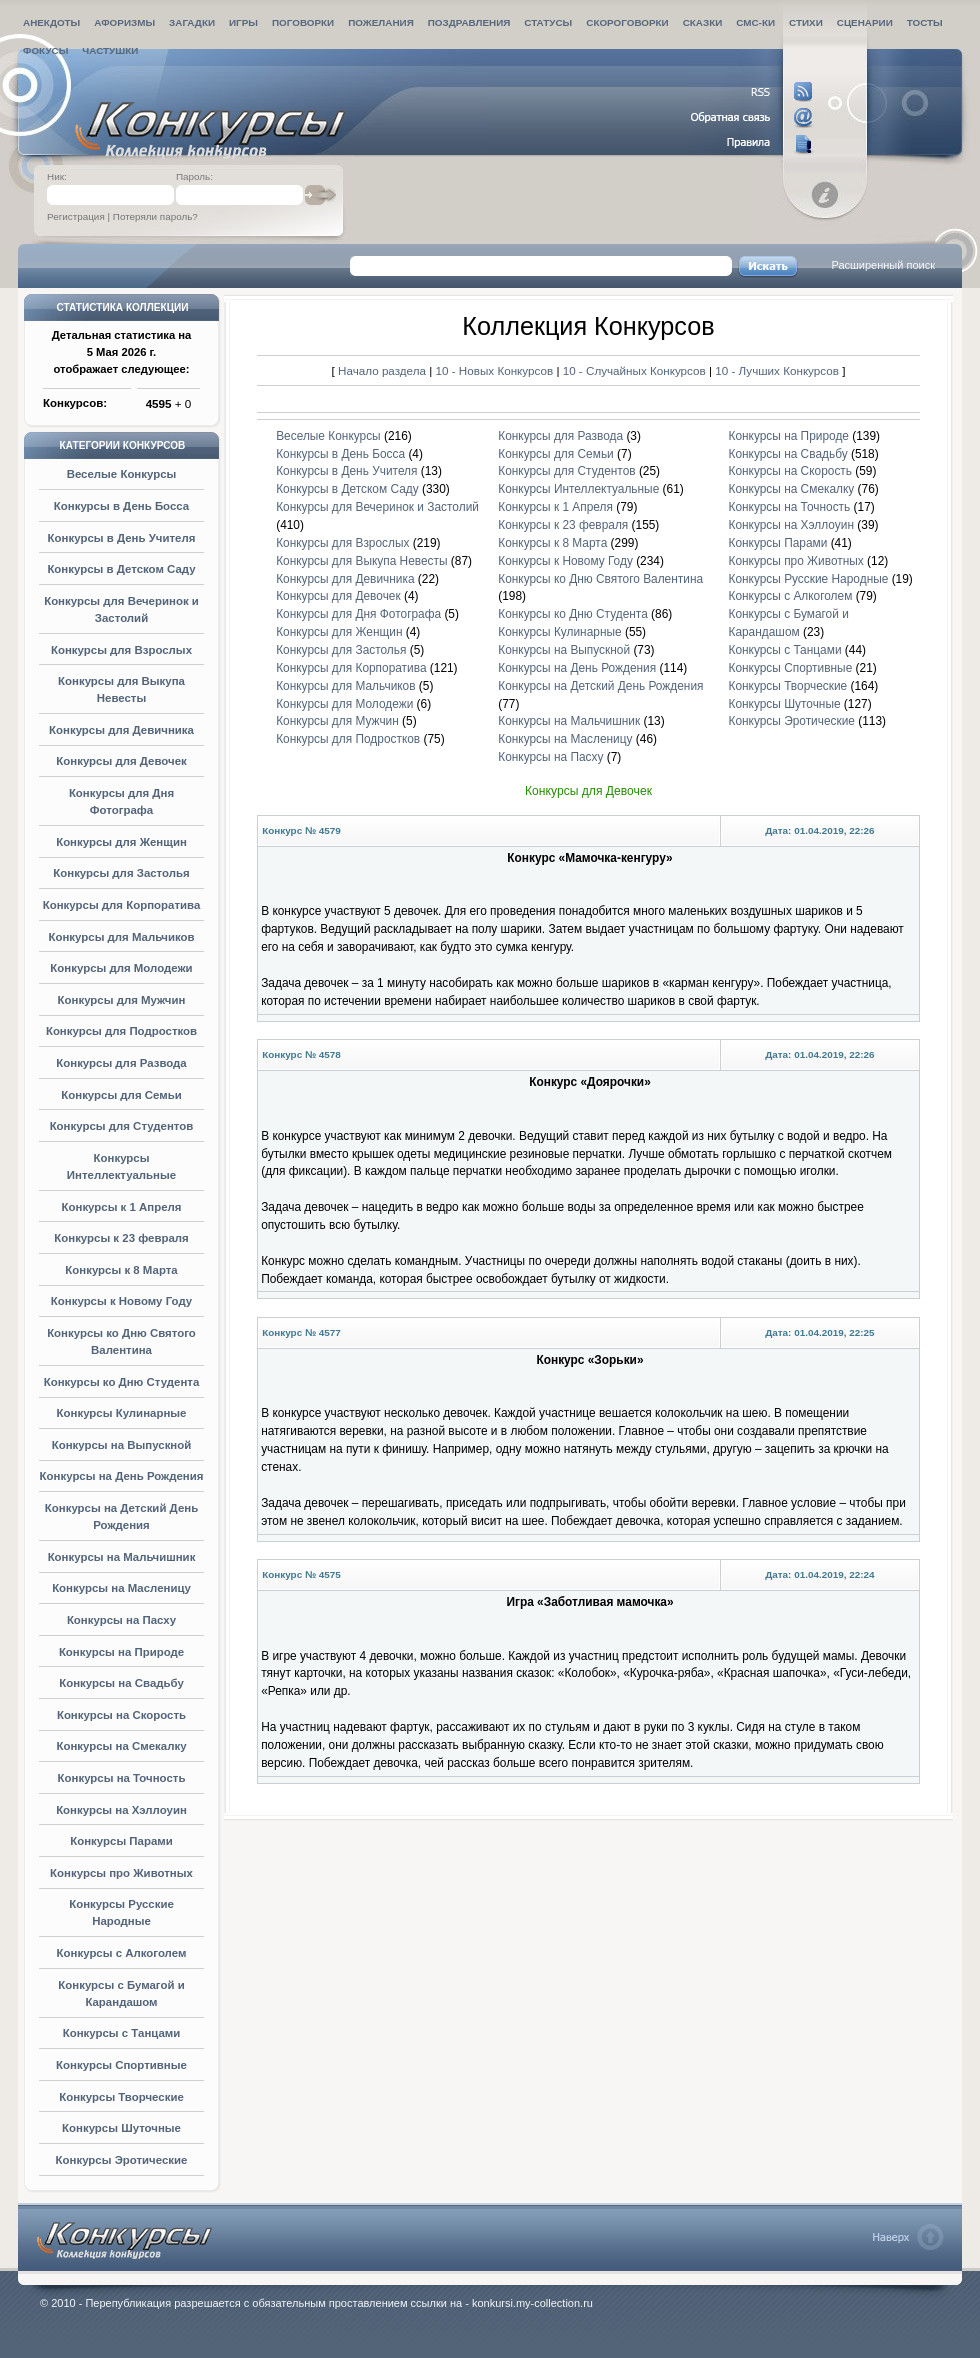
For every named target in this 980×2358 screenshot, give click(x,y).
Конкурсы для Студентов (122, 1126)
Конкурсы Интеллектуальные (578, 489)
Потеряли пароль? (155, 216)
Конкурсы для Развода (121, 1063)
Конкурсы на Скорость (121, 1715)
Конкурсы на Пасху (121, 1620)
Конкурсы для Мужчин (122, 1000)
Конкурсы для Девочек (121, 761)
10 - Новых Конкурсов (496, 370)
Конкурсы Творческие (121, 2097)
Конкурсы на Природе (121, 1652)
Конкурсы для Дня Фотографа (358, 614)
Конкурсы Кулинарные (122, 1413)
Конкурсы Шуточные (121, 2128)
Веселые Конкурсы (122, 474)
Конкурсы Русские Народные (808, 579)
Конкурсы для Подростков (121, 1031)
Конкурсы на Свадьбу (121, 1683)
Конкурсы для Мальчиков (121, 937)
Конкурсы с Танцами (122, 2033)
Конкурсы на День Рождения (122, 1476)
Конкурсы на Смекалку (121, 1746)
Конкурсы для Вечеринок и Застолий (377, 507)
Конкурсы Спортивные (121, 2065)
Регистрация (76, 216)
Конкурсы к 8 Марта (121, 1270)
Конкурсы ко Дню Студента (122, 1382)
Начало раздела (382, 370)
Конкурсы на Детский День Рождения (600, 686)
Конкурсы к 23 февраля (121, 1238)
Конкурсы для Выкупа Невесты (361, 561)
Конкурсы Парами (121, 1841)
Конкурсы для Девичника (121, 730)
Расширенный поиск (883, 265)
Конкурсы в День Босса (121, 506)
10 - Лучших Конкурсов (777, 370)
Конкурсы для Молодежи (121, 968)
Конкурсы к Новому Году (121, 1301)
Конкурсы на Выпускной (122, 1445)
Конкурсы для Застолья (121, 873)
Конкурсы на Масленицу (121, 1588)
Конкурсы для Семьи (121, 1095)
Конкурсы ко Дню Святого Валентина (600, 579)
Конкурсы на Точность (122, 1778)
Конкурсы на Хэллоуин (121, 1810)
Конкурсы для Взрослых (121, 650)
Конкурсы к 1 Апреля (122, 1207)
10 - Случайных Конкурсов (636, 370)
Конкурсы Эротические (122, 2160)
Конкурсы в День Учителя (122, 538)
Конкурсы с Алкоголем (122, 1953)
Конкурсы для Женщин (121, 842)
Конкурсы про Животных (121, 1873)
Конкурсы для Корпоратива (122, 905)
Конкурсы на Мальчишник (122, 1557)
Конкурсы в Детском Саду (121, 569)
